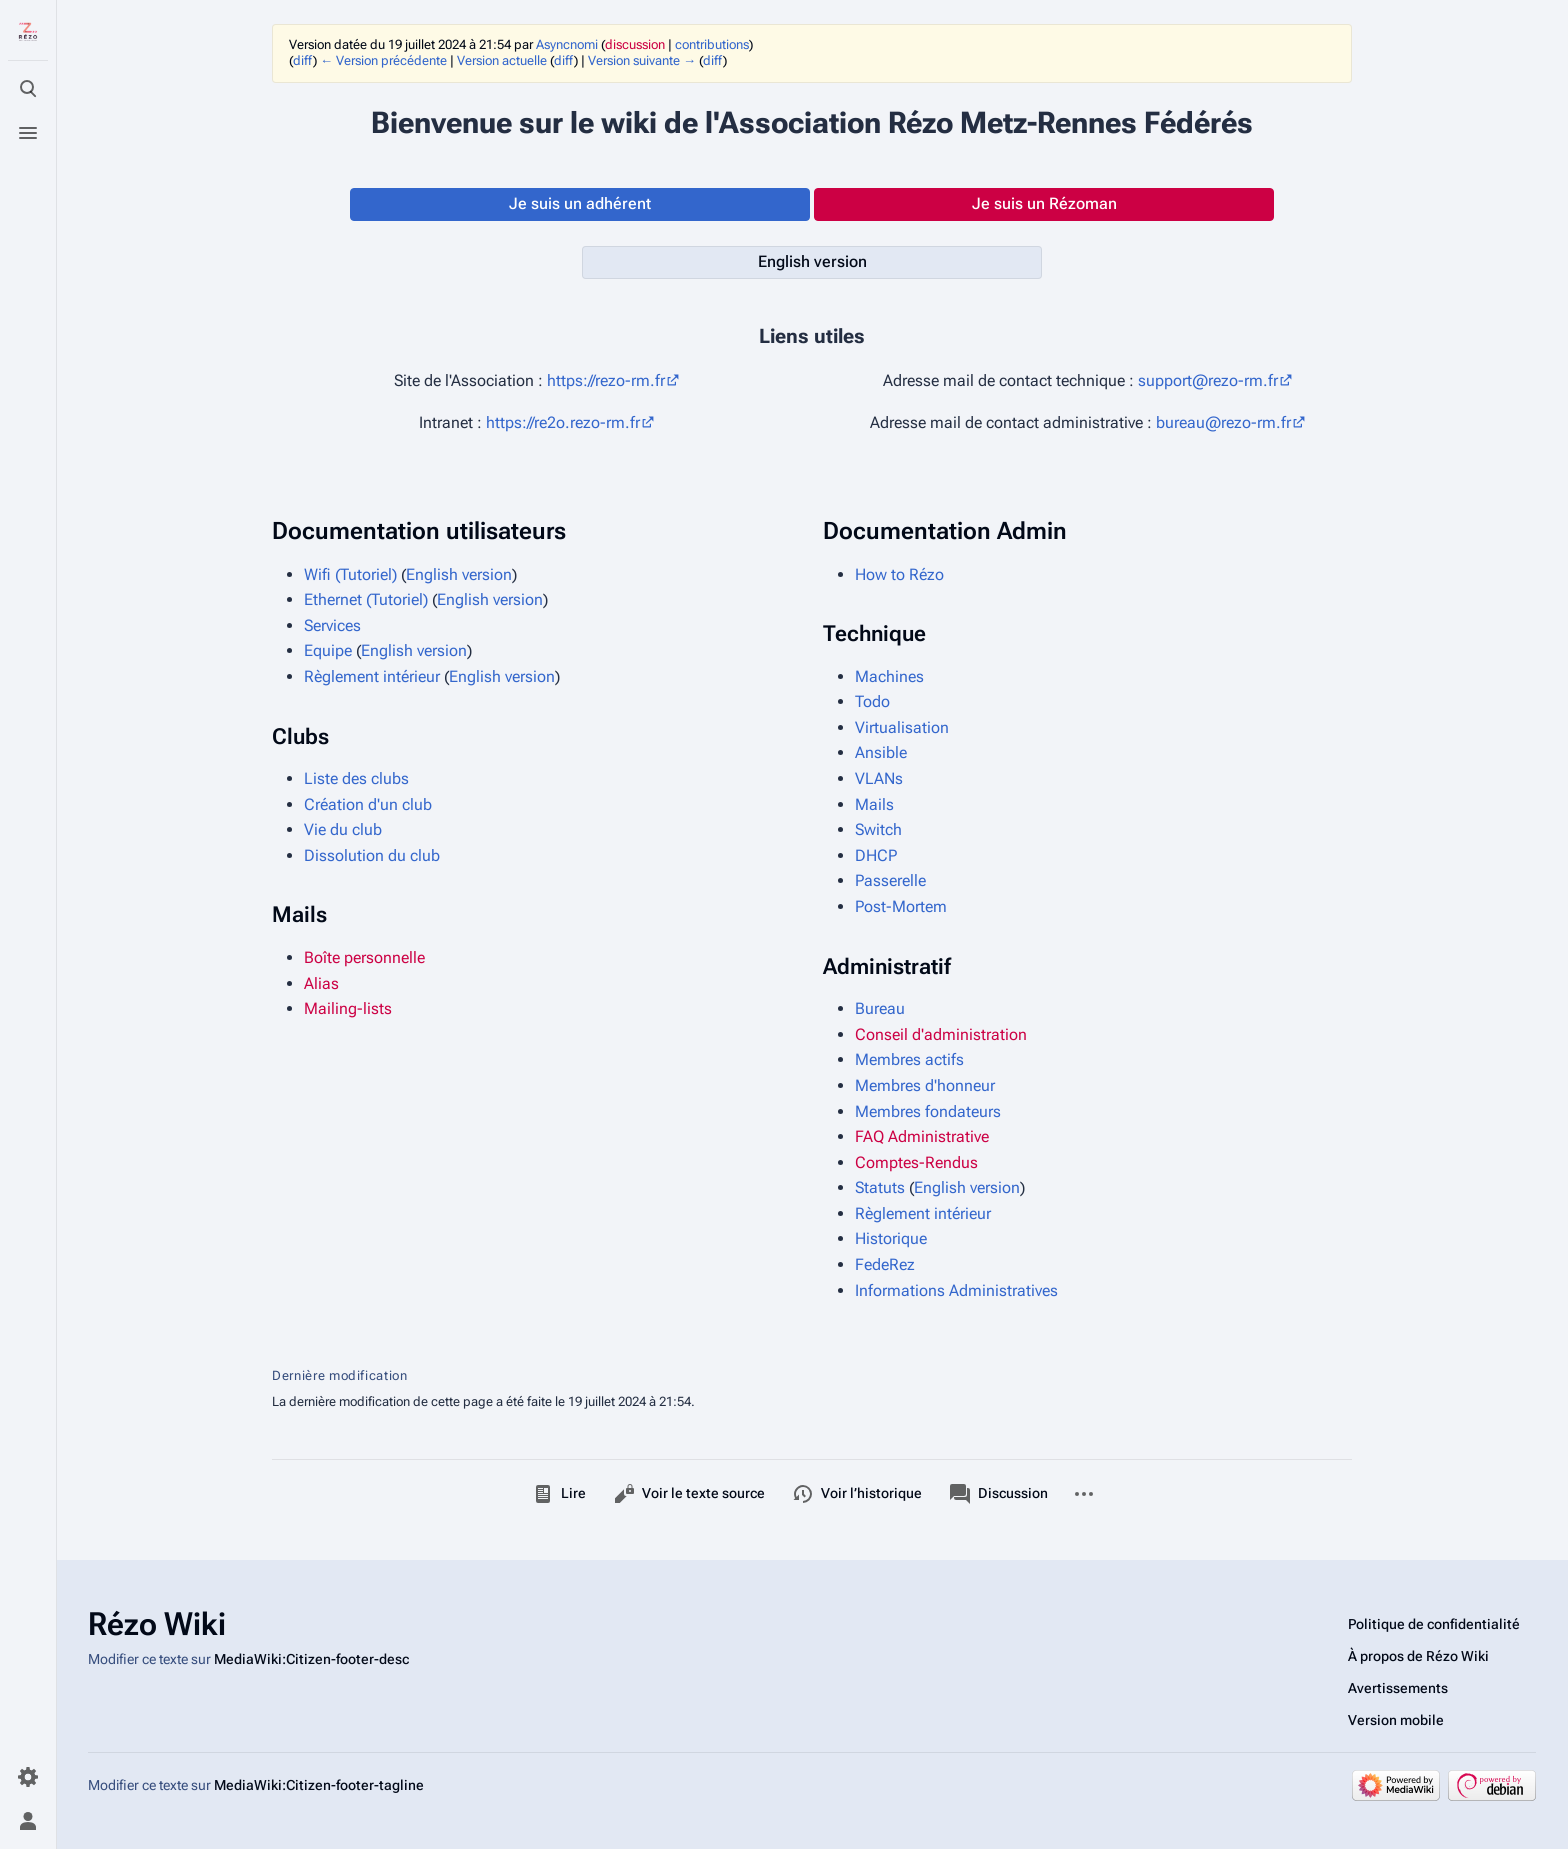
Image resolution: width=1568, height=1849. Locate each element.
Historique (891, 1238)
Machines (889, 676)
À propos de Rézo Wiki (1418, 1656)
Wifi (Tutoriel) (350, 574)
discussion (635, 44)
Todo (872, 701)
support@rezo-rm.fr (1208, 380)
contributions (712, 44)
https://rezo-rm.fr (606, 380)
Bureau (880, 1008)
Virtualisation (902, 727)
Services (332, 625)
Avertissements (1398, 1688)
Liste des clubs (356, 778)
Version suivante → (642, 60)
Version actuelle (502, 60)
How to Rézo (899, 574)
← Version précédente (383, 60)
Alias (321, 983)
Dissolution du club (372, 855)
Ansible (881, 752)
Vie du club (343, 829)
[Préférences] (28, 1777)
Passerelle (890, 880)
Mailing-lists (348, 1008)
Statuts (880, 1187)
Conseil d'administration (941, 1034)
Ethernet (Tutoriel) (366, 599)
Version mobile (1396, 1720)
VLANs (879, 778)
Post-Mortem (901, 906)
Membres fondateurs (928, 1111)
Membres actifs (909, 1059)
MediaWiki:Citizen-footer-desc (311, 1659)
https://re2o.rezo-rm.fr (563, 422)
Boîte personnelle (364, 957)
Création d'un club (368, 804)
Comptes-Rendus (916, 1162)
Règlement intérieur (374, 676)
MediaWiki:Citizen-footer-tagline (319, 1785)
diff (303, 60)
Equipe (328, 650)
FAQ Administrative (922, 1136)
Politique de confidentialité (1434, 1624)
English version (459, 574)
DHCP (876, 855)
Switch (878, 829)
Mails (874, 804)
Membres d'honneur (925, 1085)
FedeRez (885, 1264)
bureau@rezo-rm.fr (1223, 422)
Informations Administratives (956, 1290)
